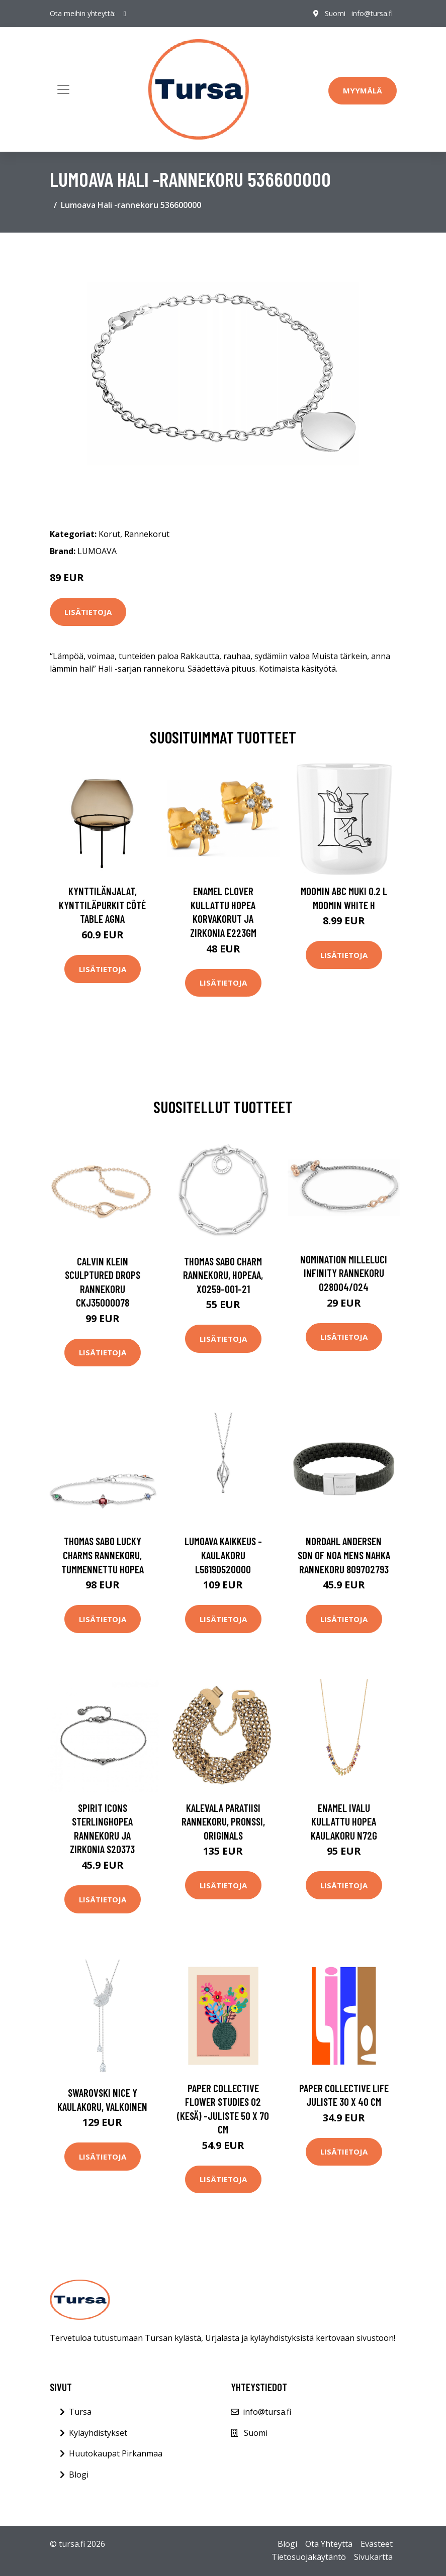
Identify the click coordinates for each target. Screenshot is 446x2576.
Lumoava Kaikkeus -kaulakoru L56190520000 (223, 1555)
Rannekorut (146, 534)
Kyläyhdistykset (98, 2432)
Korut (109, 534)
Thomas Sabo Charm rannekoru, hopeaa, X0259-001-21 (223, 1275)
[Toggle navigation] (63, 89)
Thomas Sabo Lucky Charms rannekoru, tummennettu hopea (102, 1555)
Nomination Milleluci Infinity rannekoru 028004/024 (343, 1273)
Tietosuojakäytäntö (309, 2556)
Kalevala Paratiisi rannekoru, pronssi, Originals (223, 1821)
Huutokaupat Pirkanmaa (115, 2453)
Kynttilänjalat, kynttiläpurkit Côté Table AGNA (102, 905)
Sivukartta (373, 2556)
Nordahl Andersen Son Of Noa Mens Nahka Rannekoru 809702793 (344, 1555)
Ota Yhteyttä (328, 2543)
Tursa (80, 2411)
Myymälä (362, 90)
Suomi (335, 13)
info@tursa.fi (372, 13)
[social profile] (125, 13)
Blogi (78, 2474)
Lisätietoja (88, 612)
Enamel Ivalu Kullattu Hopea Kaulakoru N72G (344, 1821)
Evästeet (377, 2543)
